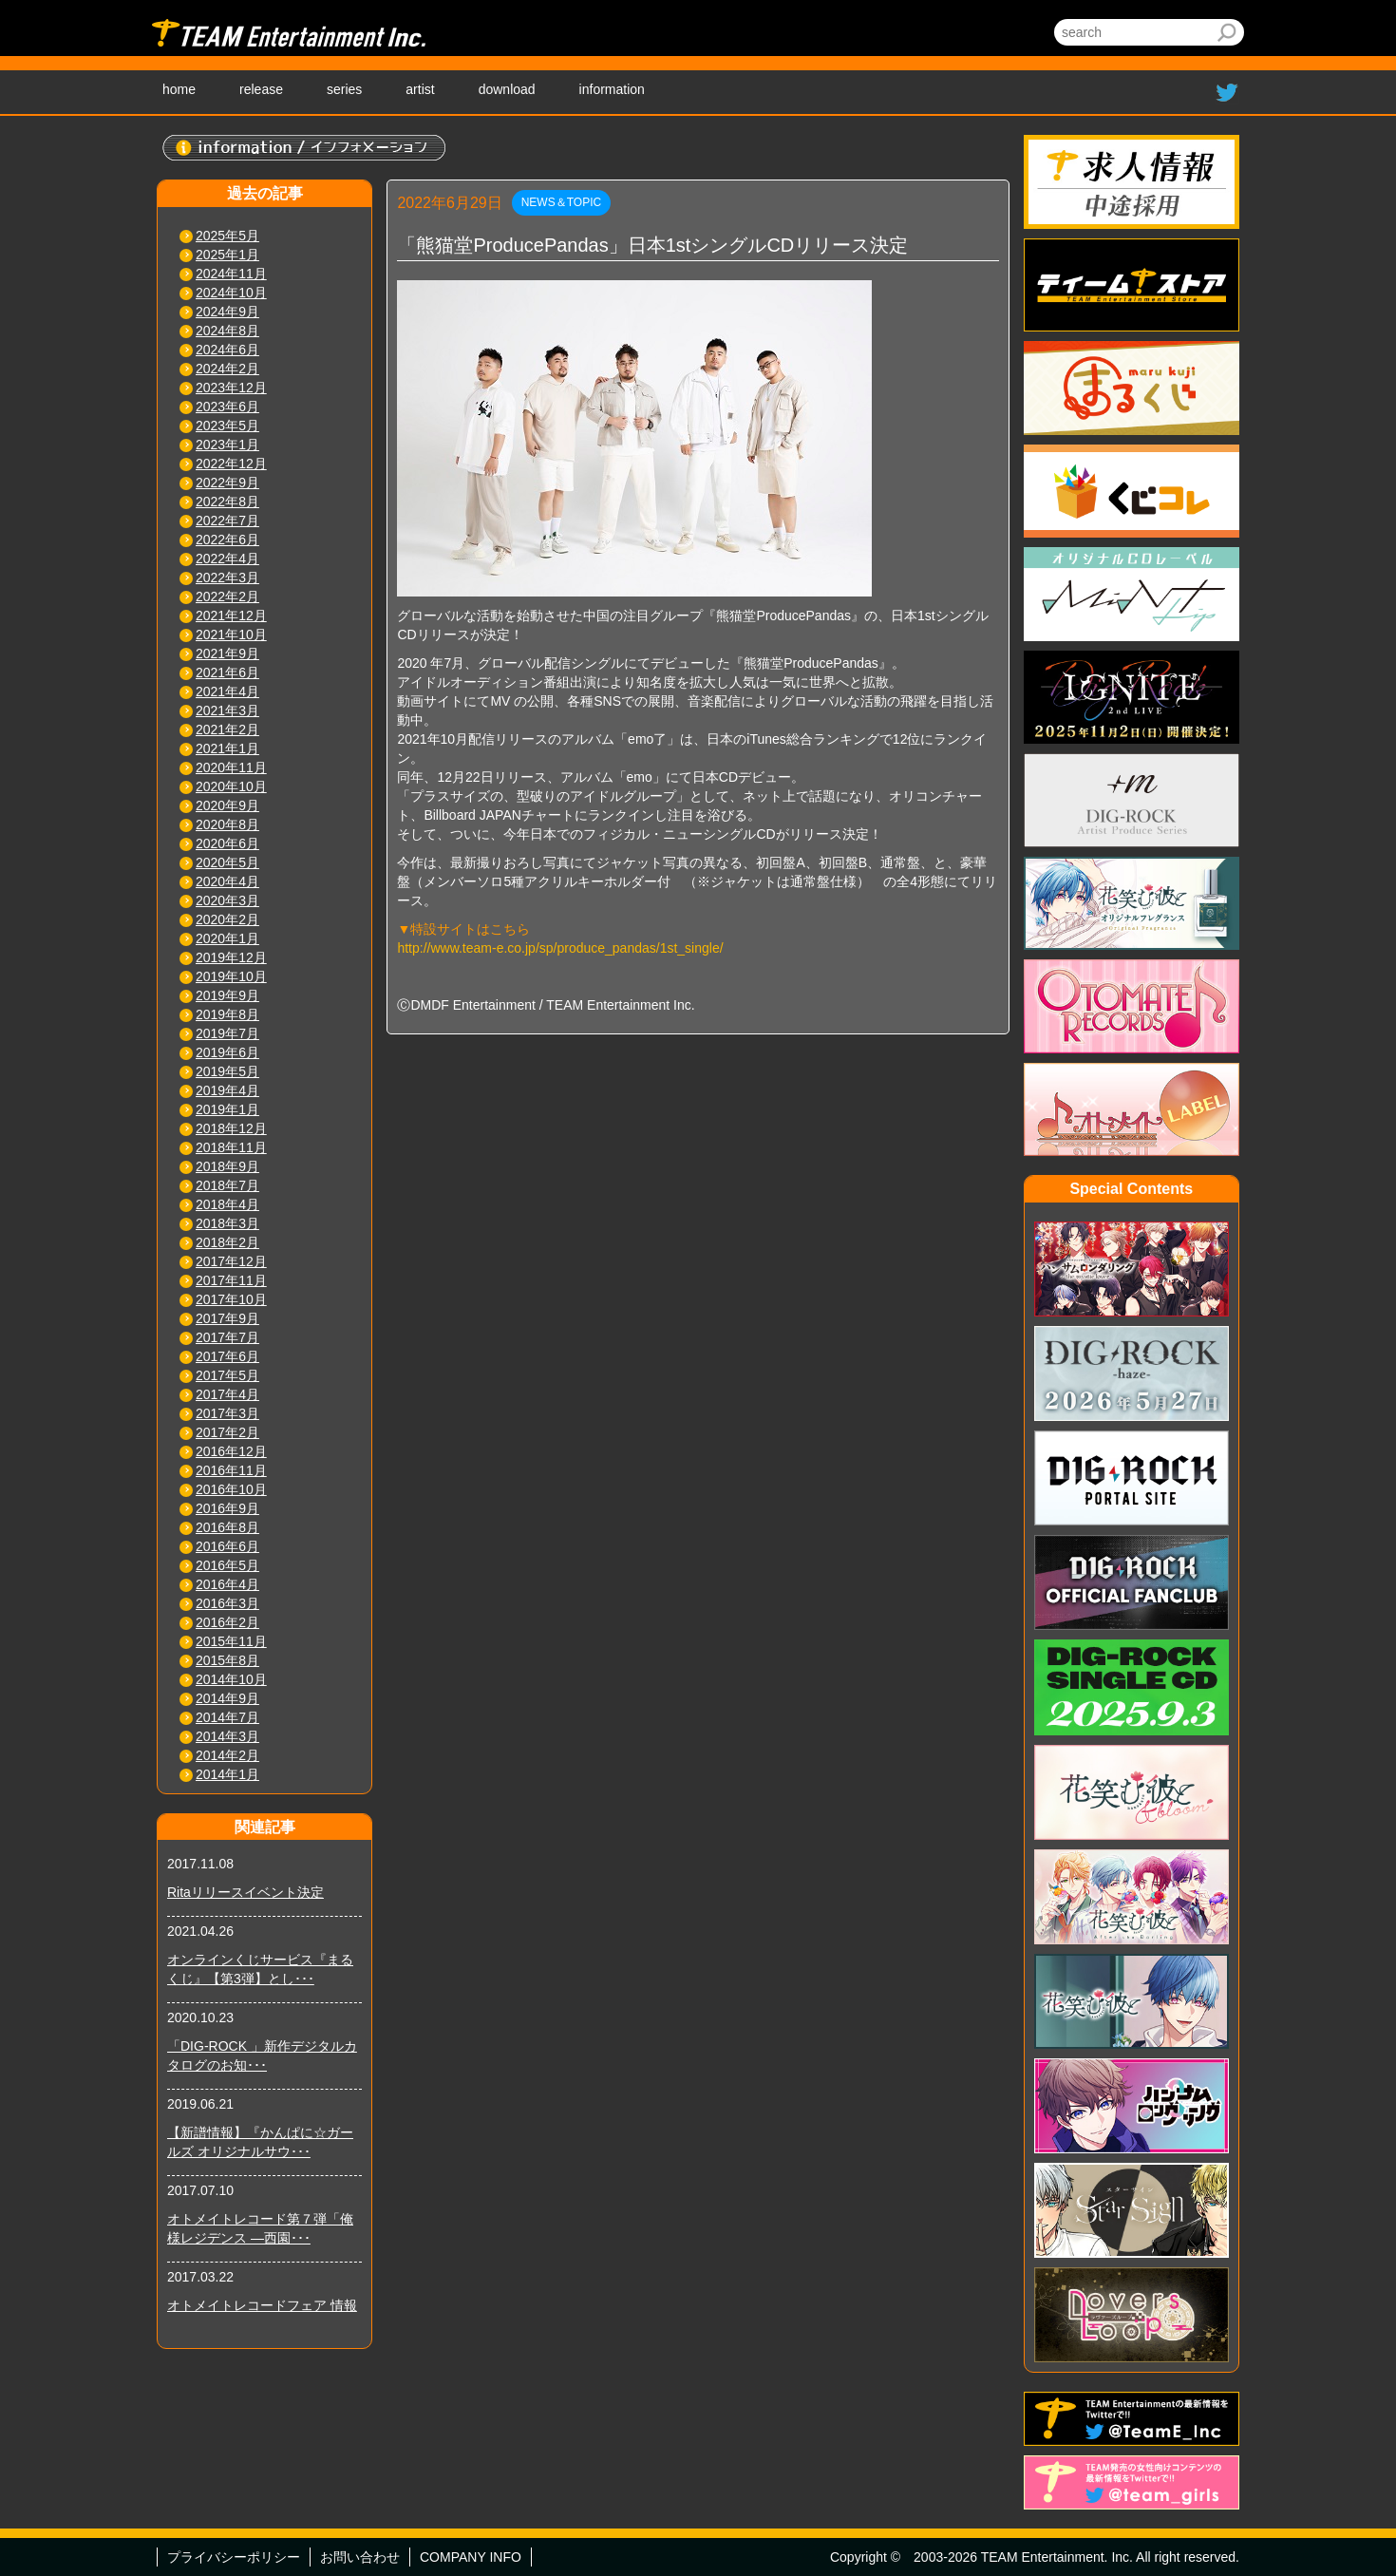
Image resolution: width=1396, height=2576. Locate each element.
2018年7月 (227, 1185)
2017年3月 (227, 1413)
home (179, 89)
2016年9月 (227, 1508)
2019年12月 (231, 957)
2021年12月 (231, 615)
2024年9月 (227, 311)
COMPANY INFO (470, 2557)
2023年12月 (231, 387)
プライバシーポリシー (233, 2557)
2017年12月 (231, 1261)
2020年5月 (227, 862)
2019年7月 (227, 1033)
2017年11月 (231, 1280)
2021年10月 (231, 634)
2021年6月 (227, 672)
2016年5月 (227, 1565)
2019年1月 (227, 1109)
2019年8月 (227, 1014)
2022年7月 (227, 520)
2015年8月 (227, 1660)
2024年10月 (231, 292)
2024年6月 (227, 349)
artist (420, 89)
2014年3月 (227, 1736)
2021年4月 (227, 691)
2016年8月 (227, 1527)
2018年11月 (231, 1147)
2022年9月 (227, 482)
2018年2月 (227, 1242)
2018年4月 (227, 1204)
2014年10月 (231, 1679)
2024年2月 (227, 368)
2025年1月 (227, 254)
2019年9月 (227, 995)
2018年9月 (227, 1166)
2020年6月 (227, 843)
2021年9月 (227, 653)
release (261, 89)
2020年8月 (227, 824)
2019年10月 (231, 976)
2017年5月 (227, 1375)
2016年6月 (227, 1546)
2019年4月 (227, 1090)
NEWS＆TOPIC (561, 202)
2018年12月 (231, 1128)
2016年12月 (231, 1451)
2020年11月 (231, 767)
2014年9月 (227, 1698)
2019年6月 (227, 1052)
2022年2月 (227, 596)
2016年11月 (231, 1470)
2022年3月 (227, 577)
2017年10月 (231, 1299)
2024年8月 (227, 330)
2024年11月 (231, 273)
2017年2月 (227, 1432)
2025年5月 (227, 235)
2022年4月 (227, 558)
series (344, 89)
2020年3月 (227, 900)
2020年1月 (227, 938)
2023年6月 (227, 406)
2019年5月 (227, 1071)
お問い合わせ (360, 2557)
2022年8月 (227, 501)
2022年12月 (231, 463)
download (507, 89)
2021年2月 (227, 729)
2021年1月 (227, 748)
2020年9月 (227, 805)
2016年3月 (227, 1603)
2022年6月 (227, 539)
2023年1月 (227, 444)
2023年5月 (227, 425)
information (612, 89)
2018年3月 (227, 1223)
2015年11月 (231, 1641)
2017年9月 (227, 1318)
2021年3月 (227, 710)
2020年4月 (227, 881)
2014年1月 (227, 1774)
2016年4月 (227, 1584)
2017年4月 (227, 1394)
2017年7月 (227, 1337)
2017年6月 (227, 1356)
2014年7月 (227, 1717)
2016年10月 (231, 1489)
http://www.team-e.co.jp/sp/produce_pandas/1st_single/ (560, 948)
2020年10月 (231, 786)
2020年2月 (227, 919)
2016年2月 (227, 1622)
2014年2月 (227, 1755)
